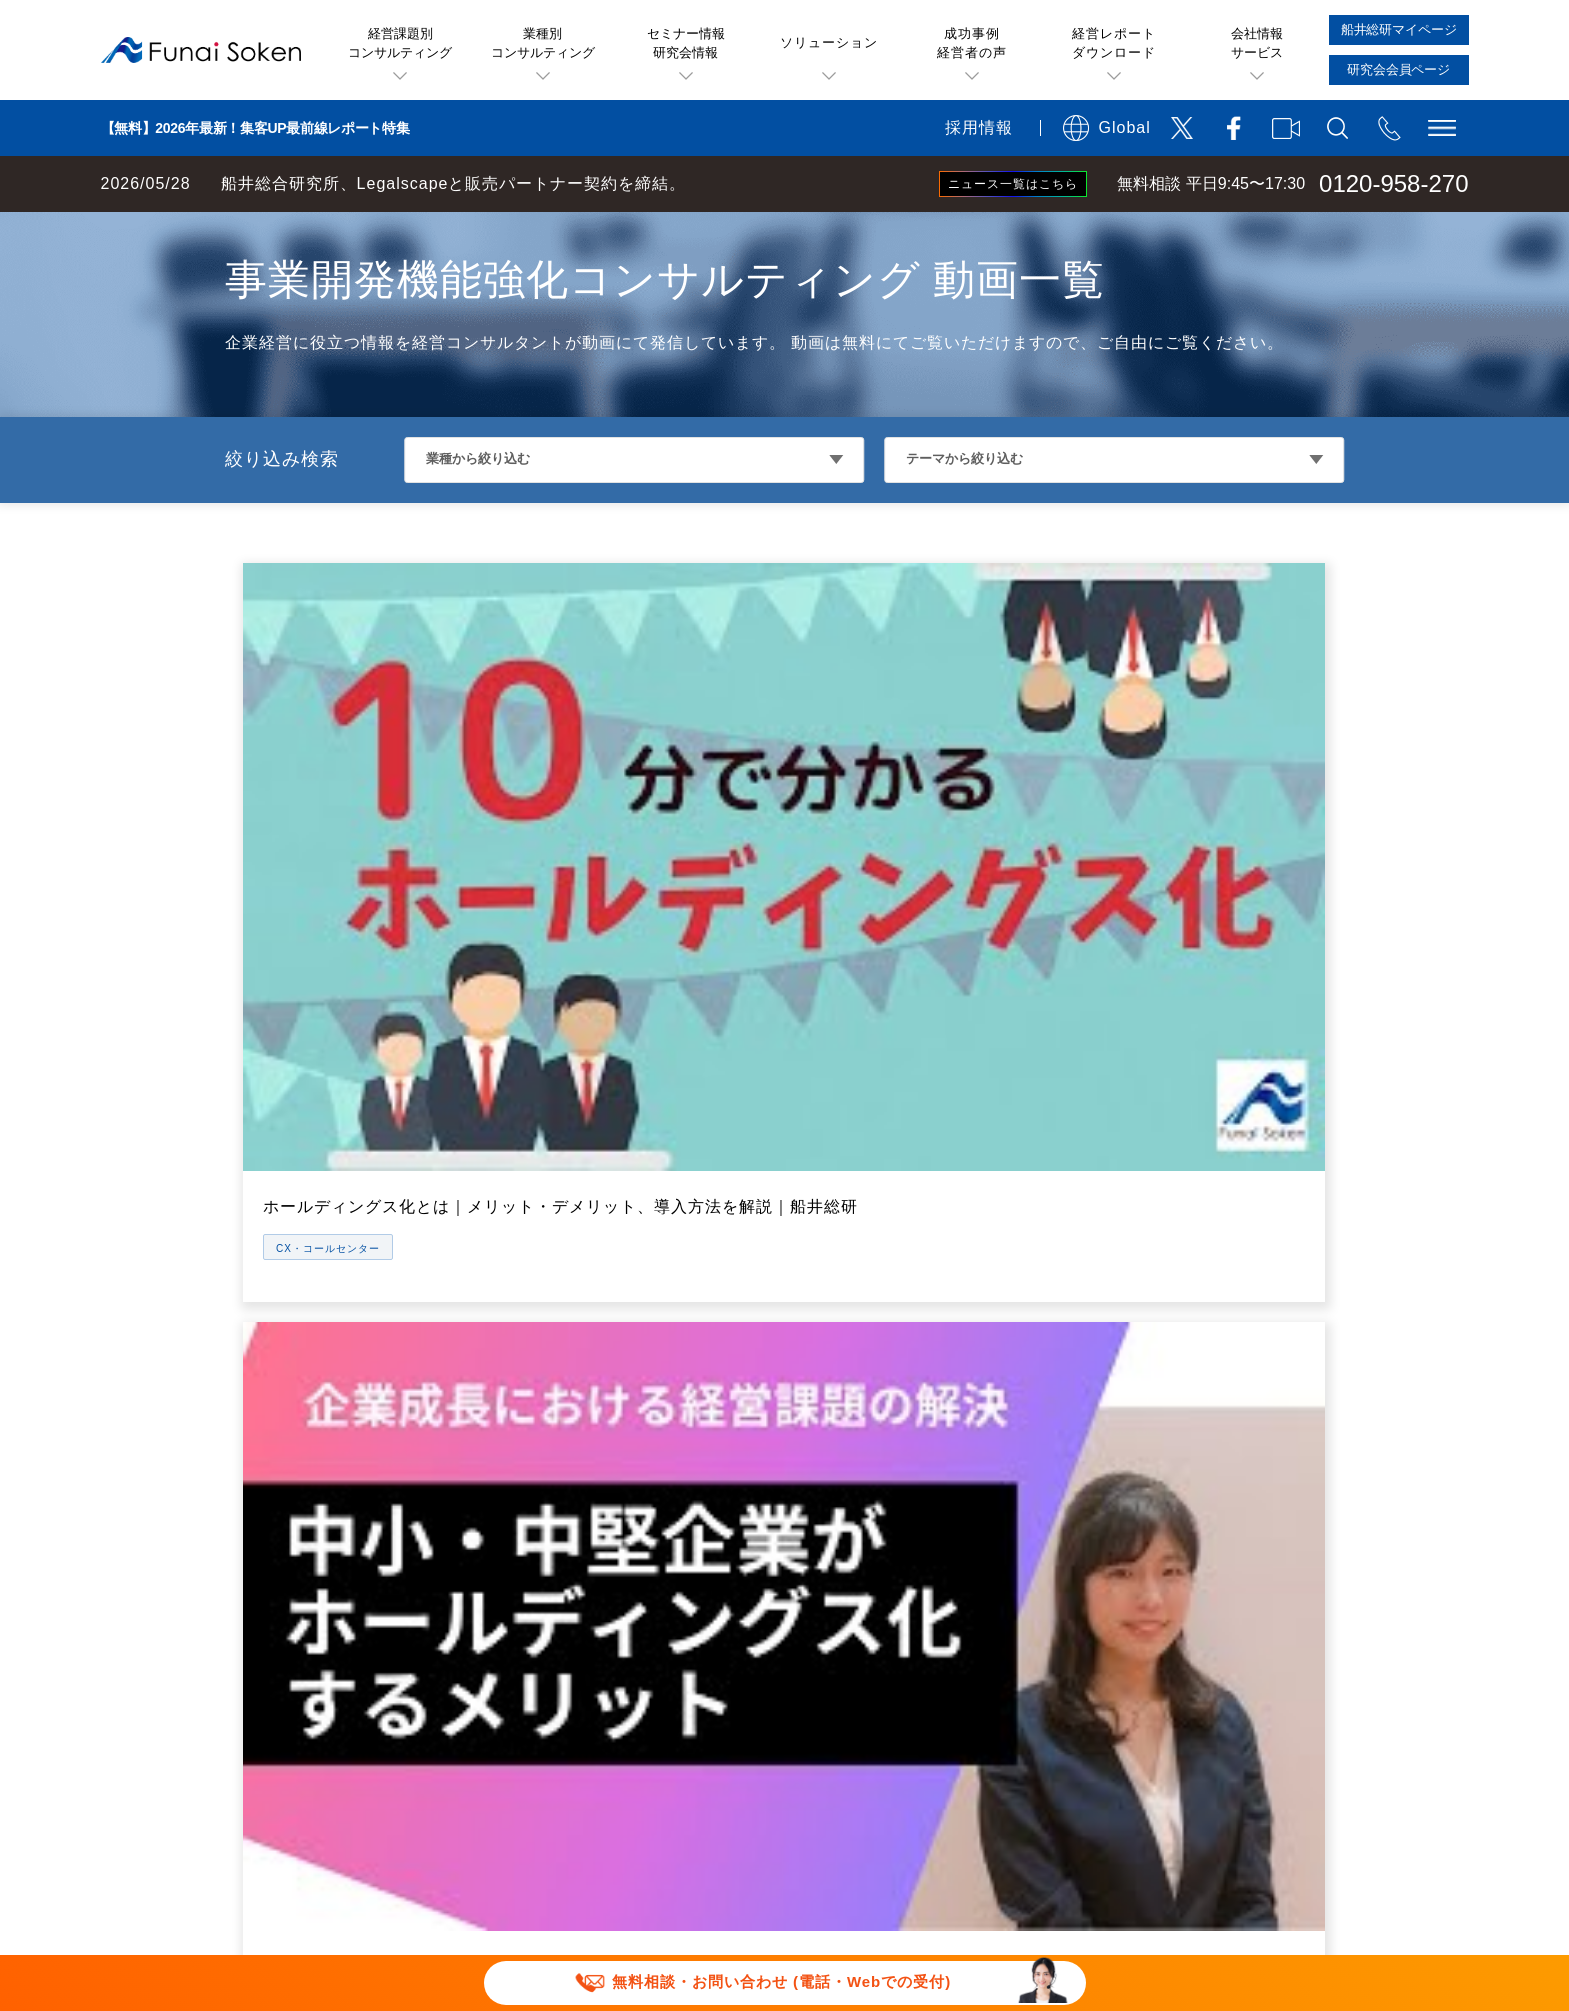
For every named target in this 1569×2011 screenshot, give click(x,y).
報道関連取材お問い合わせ (539, 1812)
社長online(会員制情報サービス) (902, 1450)
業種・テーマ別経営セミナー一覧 (905, 1408)
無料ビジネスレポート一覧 (539, 1408)
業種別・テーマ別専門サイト (547, 1573)
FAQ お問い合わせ (1173, 1781)
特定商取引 (1242, 1750)
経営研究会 (825, 1491)
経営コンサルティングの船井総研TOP (148, 232)
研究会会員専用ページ (865, 1615)
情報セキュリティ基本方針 (965, 1781)
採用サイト (1167, 1615)
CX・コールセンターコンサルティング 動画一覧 (466, 232)
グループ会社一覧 (1191, 1491)
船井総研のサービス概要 (873, 1285)
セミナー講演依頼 (744, 1812)
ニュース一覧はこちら (1013, 184)
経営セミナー (833, 1367)
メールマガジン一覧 (515, 1491)
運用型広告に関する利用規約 (800, 1750)
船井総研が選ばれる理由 (1215, 1285)
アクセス (1159, 1326)
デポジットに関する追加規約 (1053, 1750)
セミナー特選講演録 (515, 1450)
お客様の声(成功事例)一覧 (537, 1326)
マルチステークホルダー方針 (1194, 1812)
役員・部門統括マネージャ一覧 (1239, 1450)
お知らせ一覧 (1175, 1532)
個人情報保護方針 (507, 1781)
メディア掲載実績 (1191, 1573)
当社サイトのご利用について (547, 1750)
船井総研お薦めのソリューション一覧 (579, 1367)
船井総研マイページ (857, 1573)
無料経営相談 (833, 1326)
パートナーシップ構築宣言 (949, 1812)
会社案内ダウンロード (1207, 1656)
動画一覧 (475, 1532)
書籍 (459, 1615)
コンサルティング (849, 1532)
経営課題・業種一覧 (515, 1285)
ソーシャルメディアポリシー (720, 1781)
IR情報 (1151, 1408)
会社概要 (1159, 1367)
